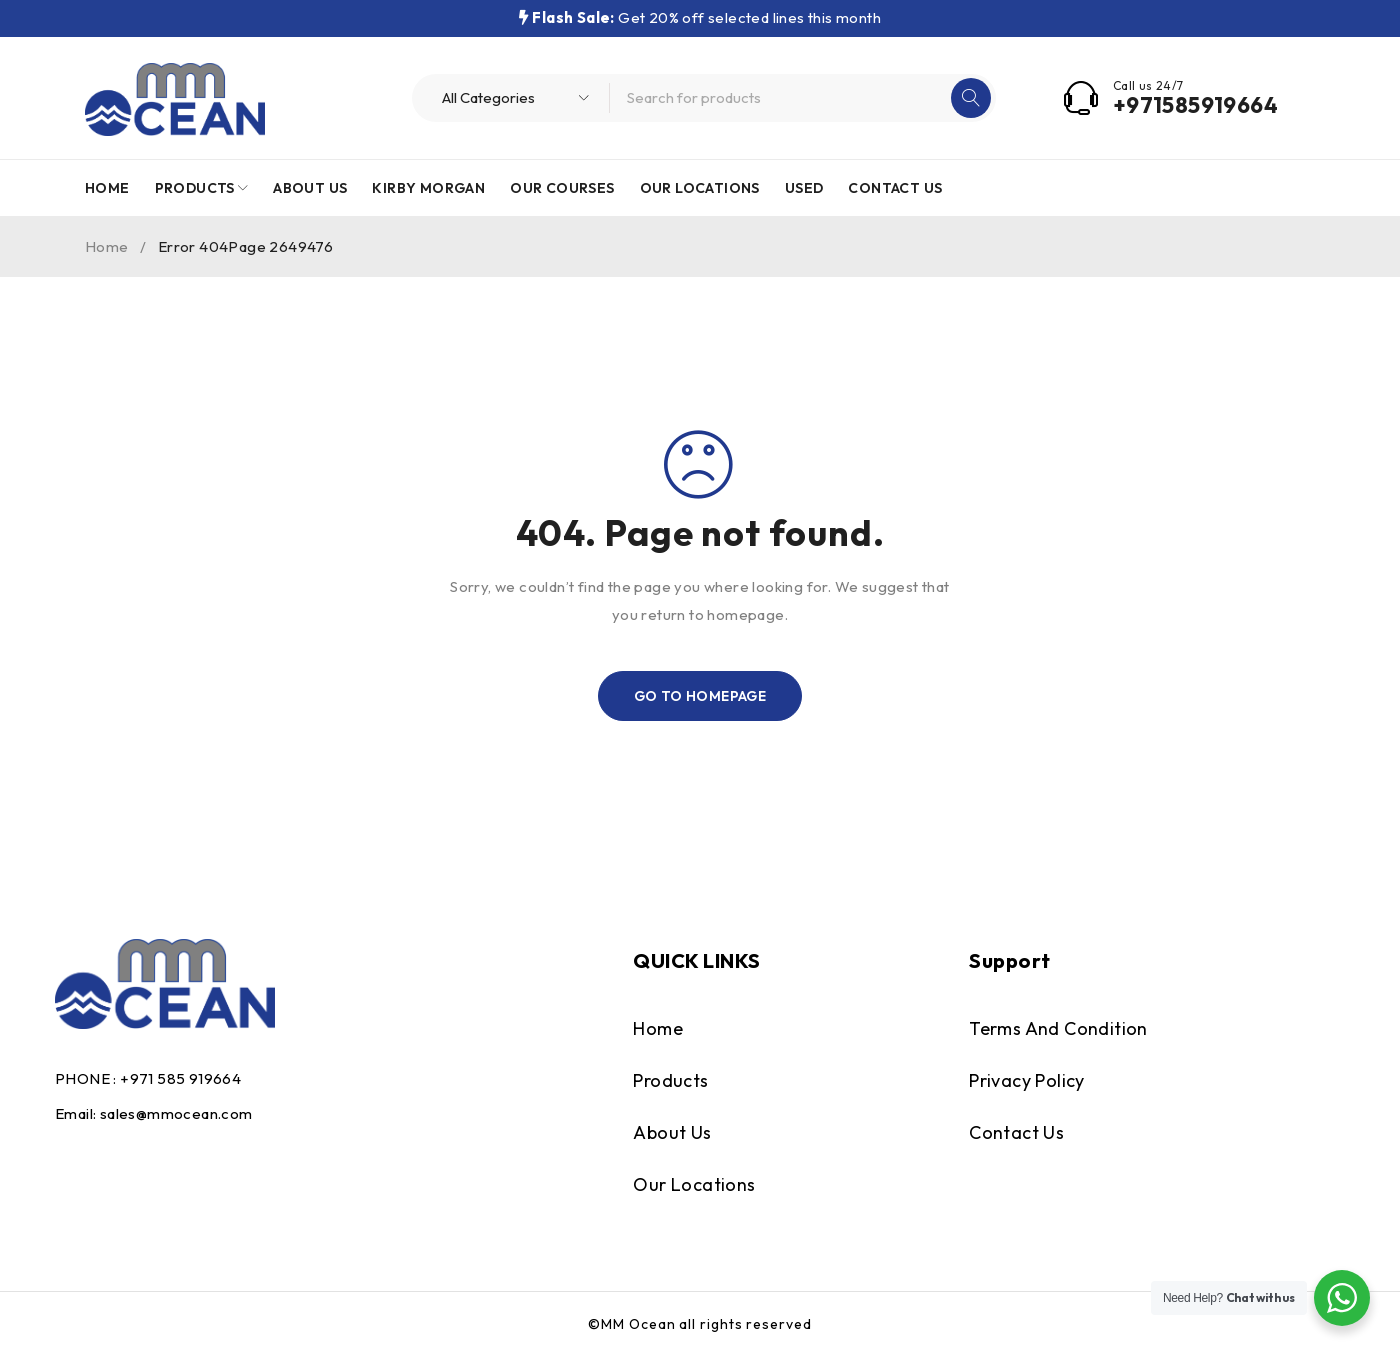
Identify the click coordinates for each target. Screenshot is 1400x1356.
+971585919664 (1195, 105)
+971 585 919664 (180, 1078)
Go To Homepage (700, 696)
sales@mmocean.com (176, 1113)
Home (107, 246)
